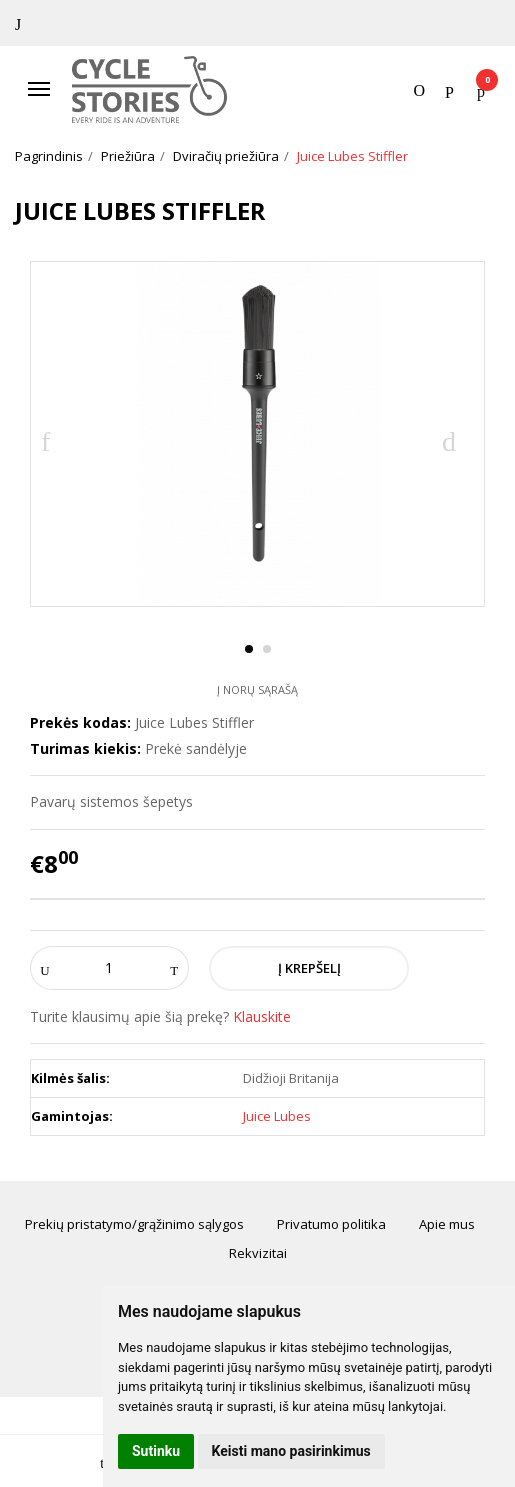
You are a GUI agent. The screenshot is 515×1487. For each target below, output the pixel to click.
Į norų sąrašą (257, 689)
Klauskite (262, 1016)
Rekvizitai (258, 1253)
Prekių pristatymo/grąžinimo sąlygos (134, 1224)
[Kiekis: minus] (44, 968)
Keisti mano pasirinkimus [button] (291, 1451)
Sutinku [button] (156, 1451)
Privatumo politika (331, 1224)
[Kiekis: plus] (174, 968)
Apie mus (447, 1224)
